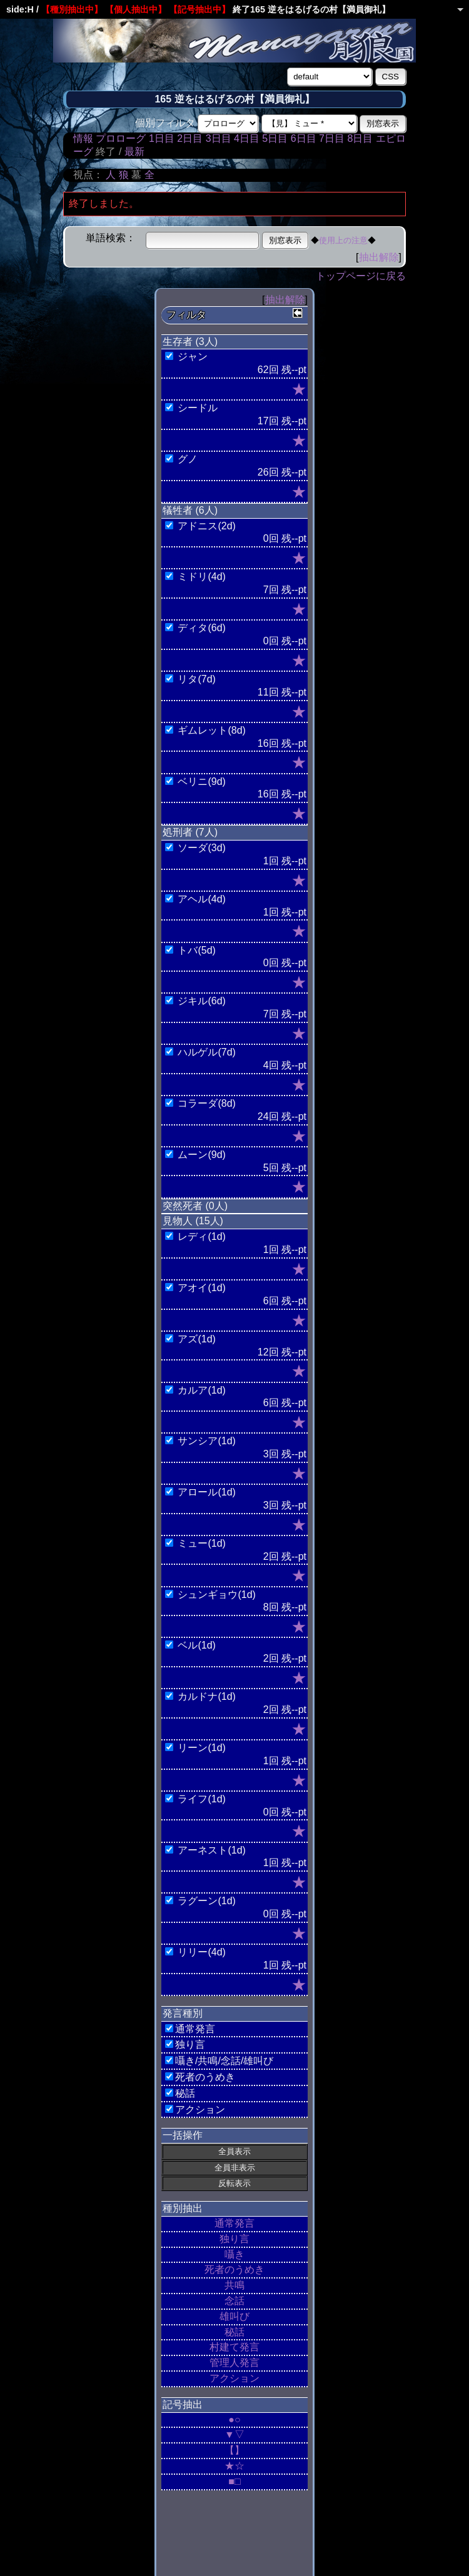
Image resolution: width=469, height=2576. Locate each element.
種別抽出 (183, 2208)
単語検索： (111, 237)
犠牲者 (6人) (190, 510)
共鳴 (234, 2285)
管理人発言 (234, 2362)
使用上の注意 (343, 240)
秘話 (234, 2332)
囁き (234, 2254)
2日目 (190, 138)
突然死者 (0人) (195, 1206)
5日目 (275, 138)
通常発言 (234, 2223)
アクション (234, 2378)
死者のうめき (234, 2269)
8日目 (360, 138)
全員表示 (234, 2151)
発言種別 (183, 2013)
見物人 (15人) (193, 1221)
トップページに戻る (361, 276)
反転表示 (234, 2183)
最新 (134, 151)
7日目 (332, 138)
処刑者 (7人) (190, 832)
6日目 (303, 138)
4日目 (247, 138)
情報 (83, 138)
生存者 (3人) (190, 341)
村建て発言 (234, 2347)
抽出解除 (379, 257)
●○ (234, 2419)
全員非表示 (234, 2167)
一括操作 (183, 2135)
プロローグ (121, 138)
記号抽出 (183, 2404)
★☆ (234, 2465)
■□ (234, 2481)
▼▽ (234, 2434)
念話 (234, 2300)
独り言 (234, 2239)
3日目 (218, 138)
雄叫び (234, 2316)
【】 (234, 2450)
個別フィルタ (165, 122)
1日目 (161, 138)
